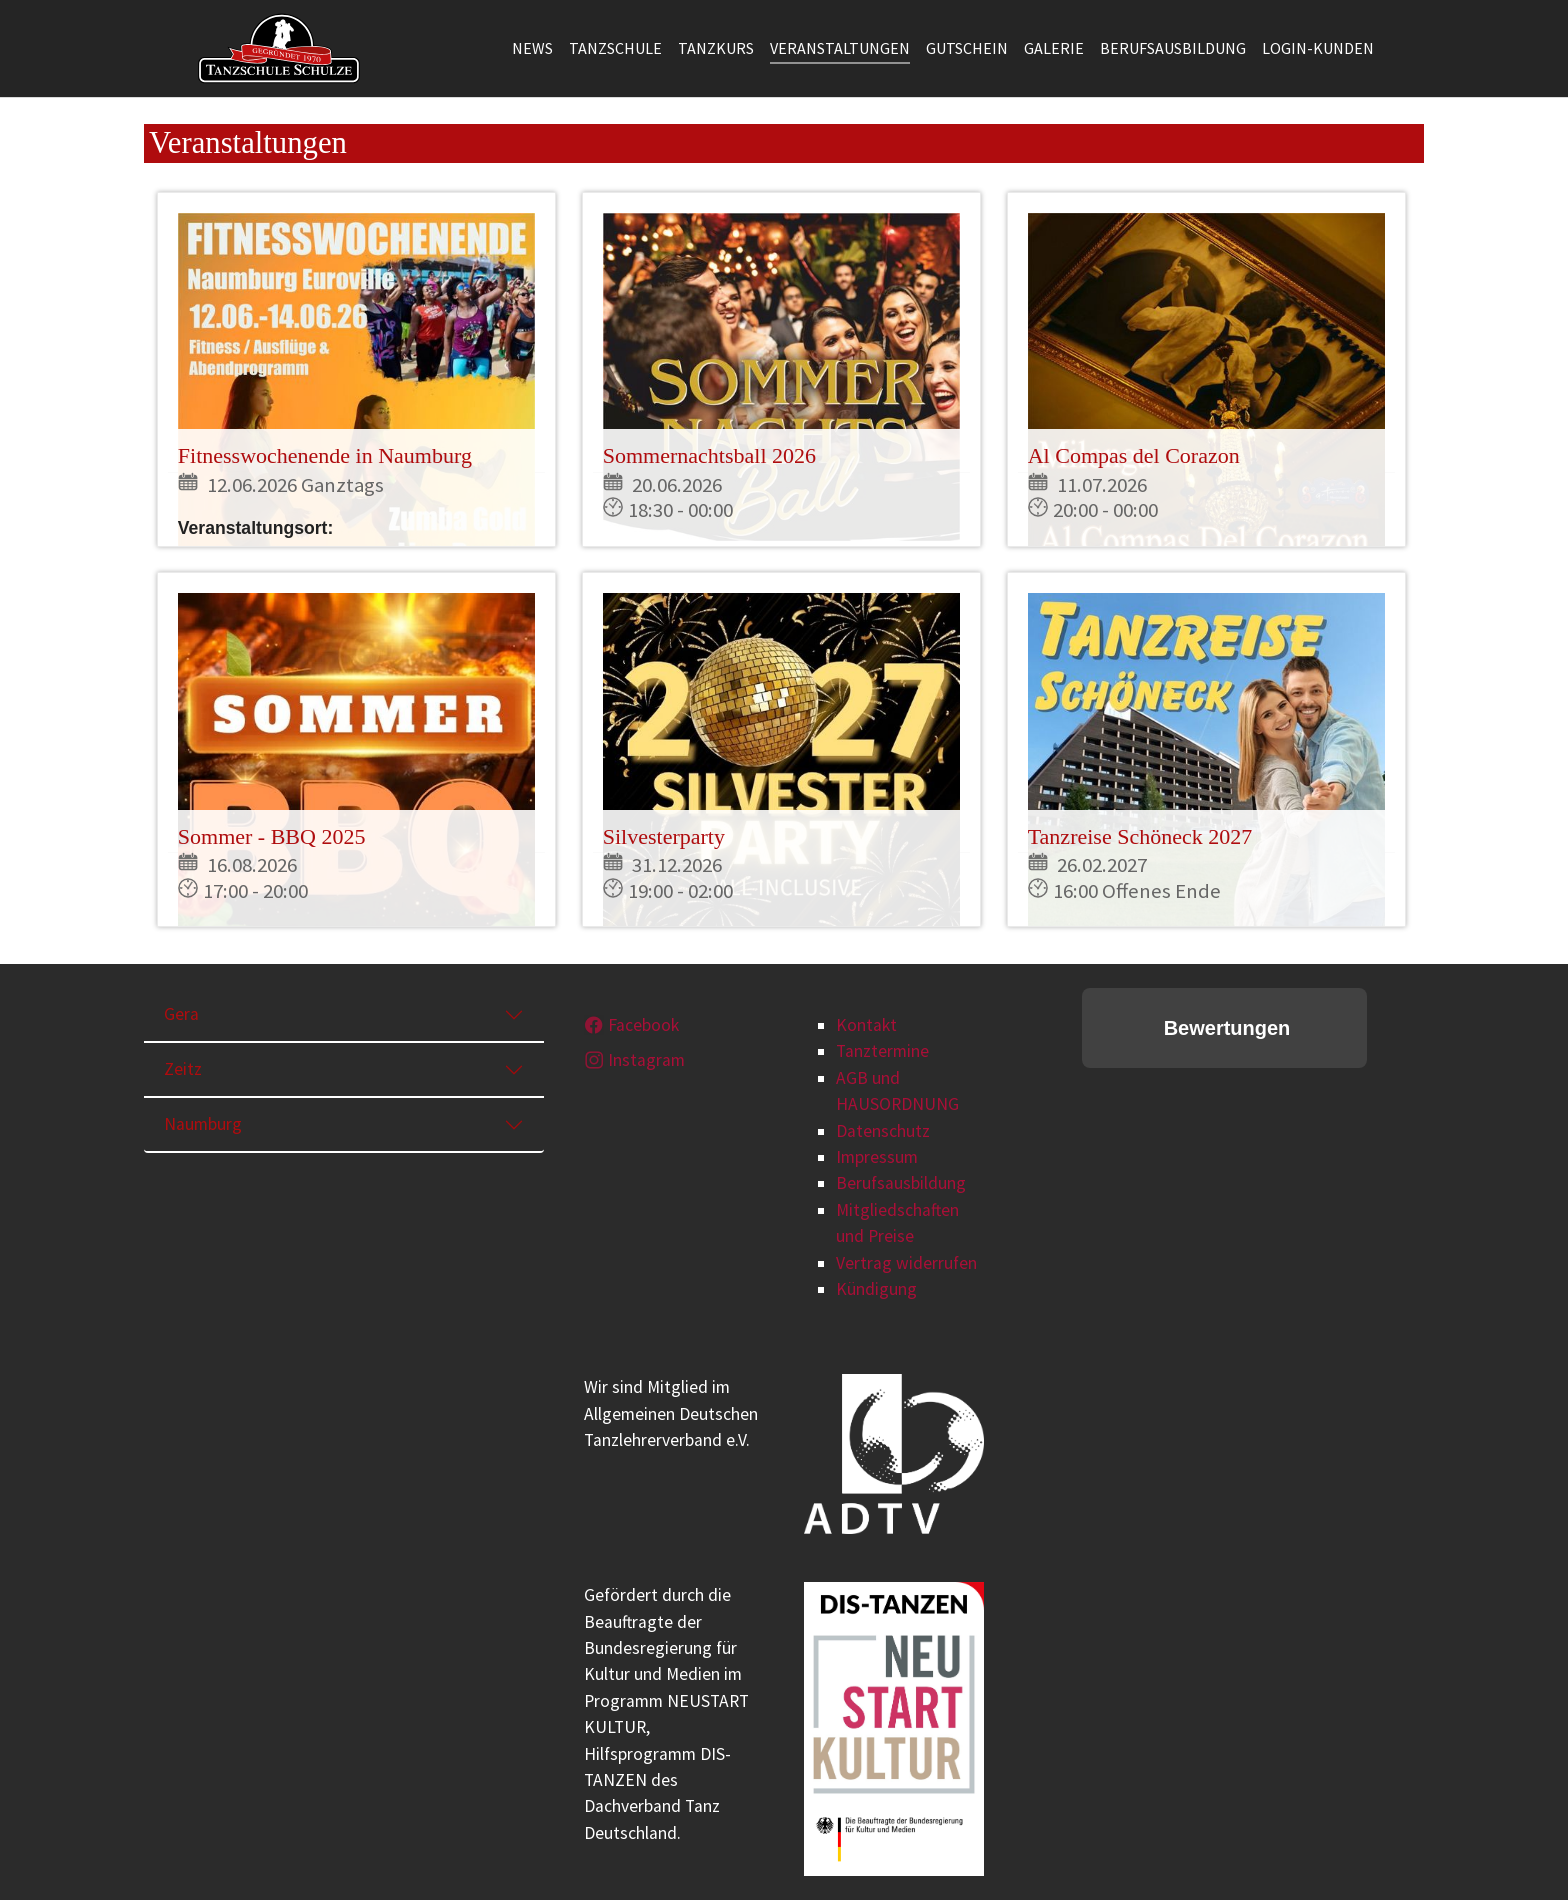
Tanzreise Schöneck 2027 (1140, 836)
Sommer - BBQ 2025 (272, 836)
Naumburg (203, 1124)
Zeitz (183, 1069)
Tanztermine (882, 1051)
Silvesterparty (664, 836)
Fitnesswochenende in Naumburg (325, 455)
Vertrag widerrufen (906, 1263)
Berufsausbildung (901, 1183)
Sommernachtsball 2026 (709, 455)
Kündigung (876, 1289)
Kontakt (866, 1025)
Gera (181, 1014)
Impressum (877, 1157)
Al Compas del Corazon (1134, 455)
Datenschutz (883, 1131)
